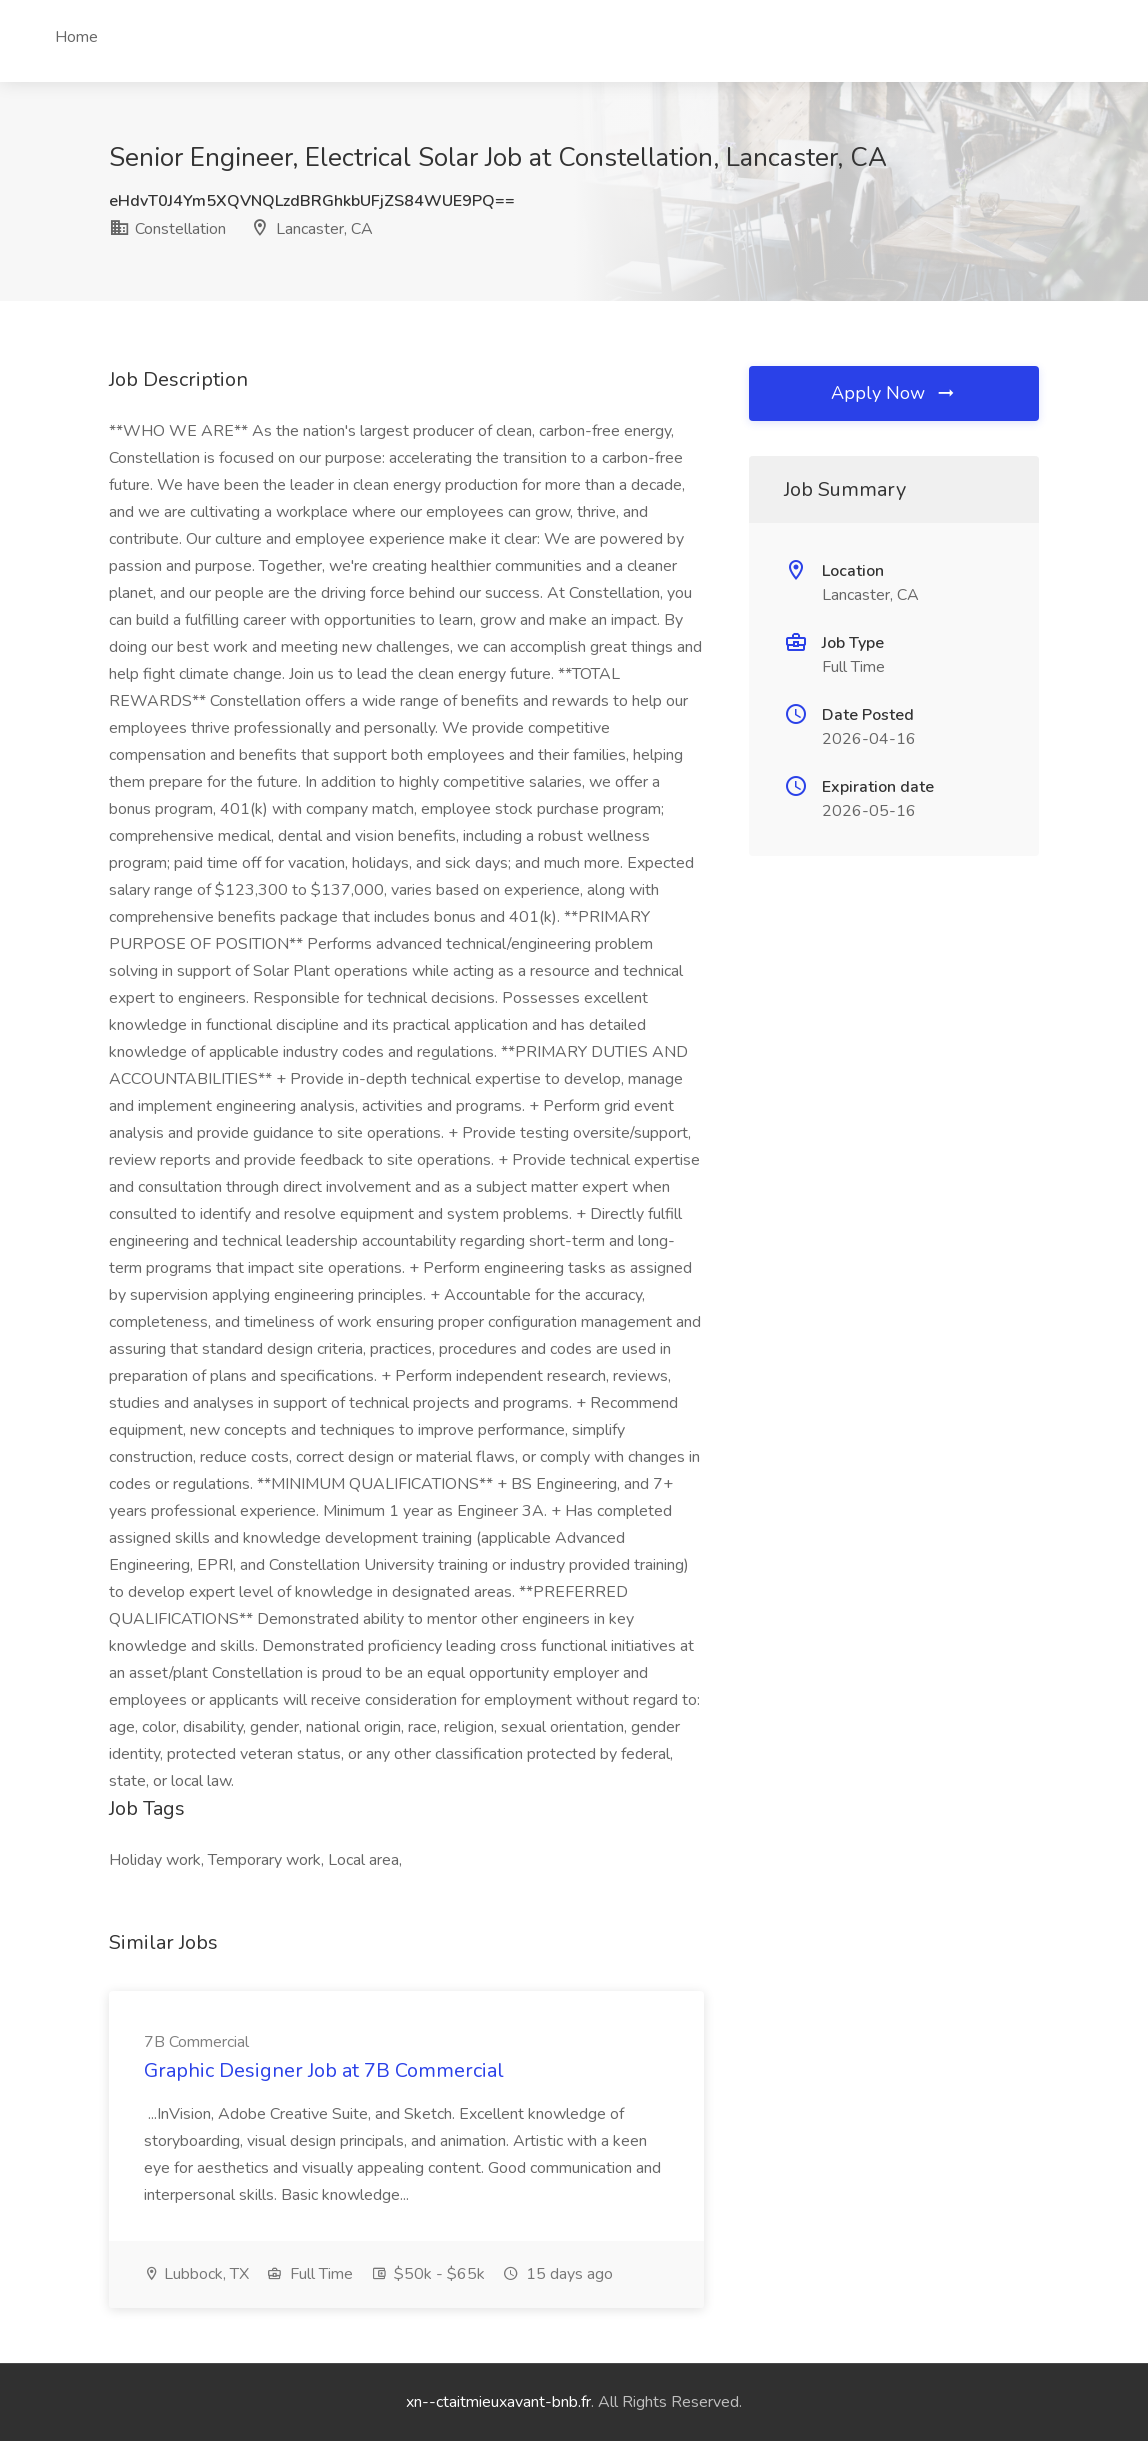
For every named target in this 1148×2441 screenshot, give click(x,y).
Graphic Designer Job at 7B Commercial (324, 2070)
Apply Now (894, 393)
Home (76, 37)
